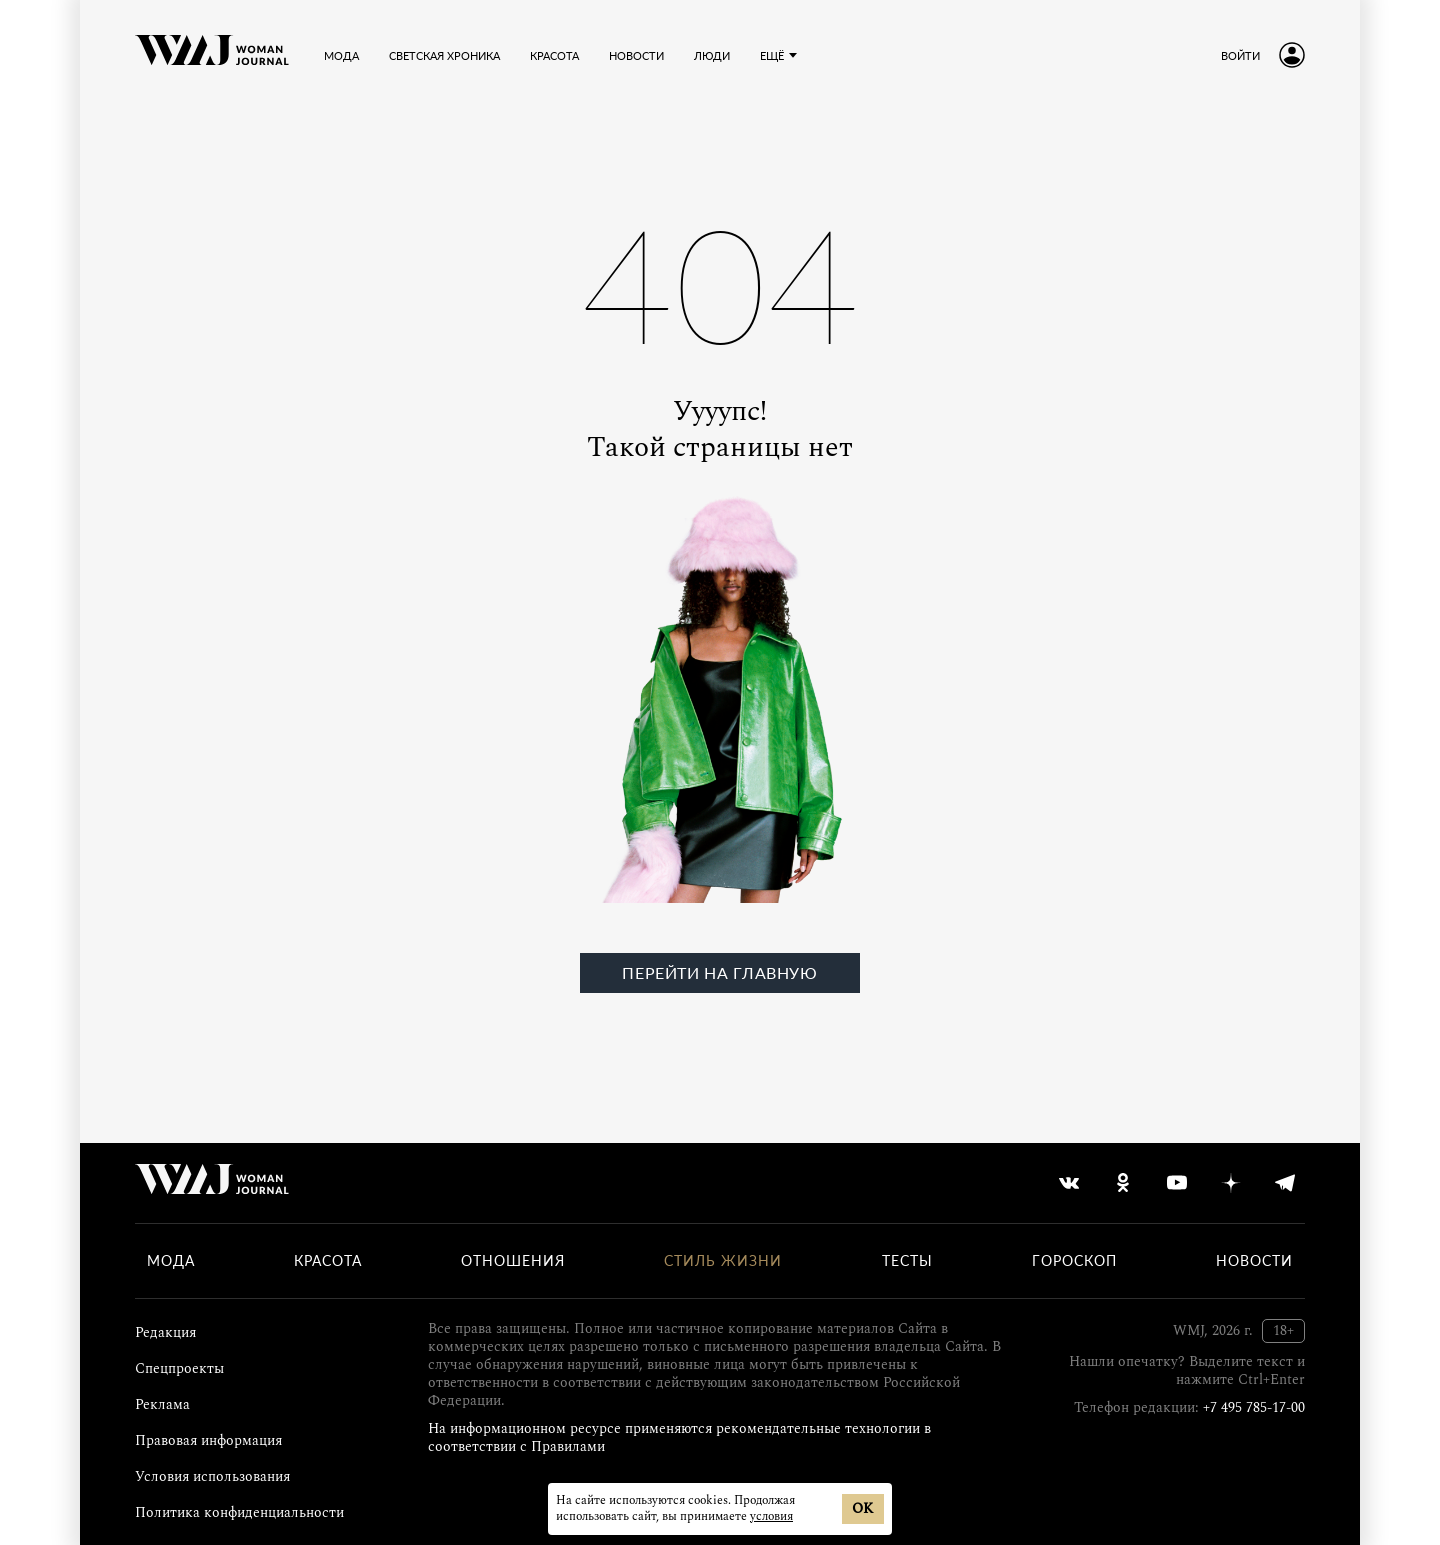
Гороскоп (1074, 1261)
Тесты (907, 1261)
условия (771, 1516)
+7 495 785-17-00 (1254, 1407)
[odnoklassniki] (1123, 1183)
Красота (328, 1261)
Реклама (162, 1404)
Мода (171, 1261)
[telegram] (1285, 1183)
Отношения (513, 1261)
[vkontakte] (1069, 1183)
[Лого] (212, 55)
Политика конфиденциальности (239, 1512)
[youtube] (1177, 1183)
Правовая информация (208, 1440)
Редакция (165, 1332)
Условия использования (212, 1476)
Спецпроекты (179, 1368)
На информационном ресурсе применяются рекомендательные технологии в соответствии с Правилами (679, 1437)
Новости (1254, 1261)
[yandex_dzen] (1231, 1183)
